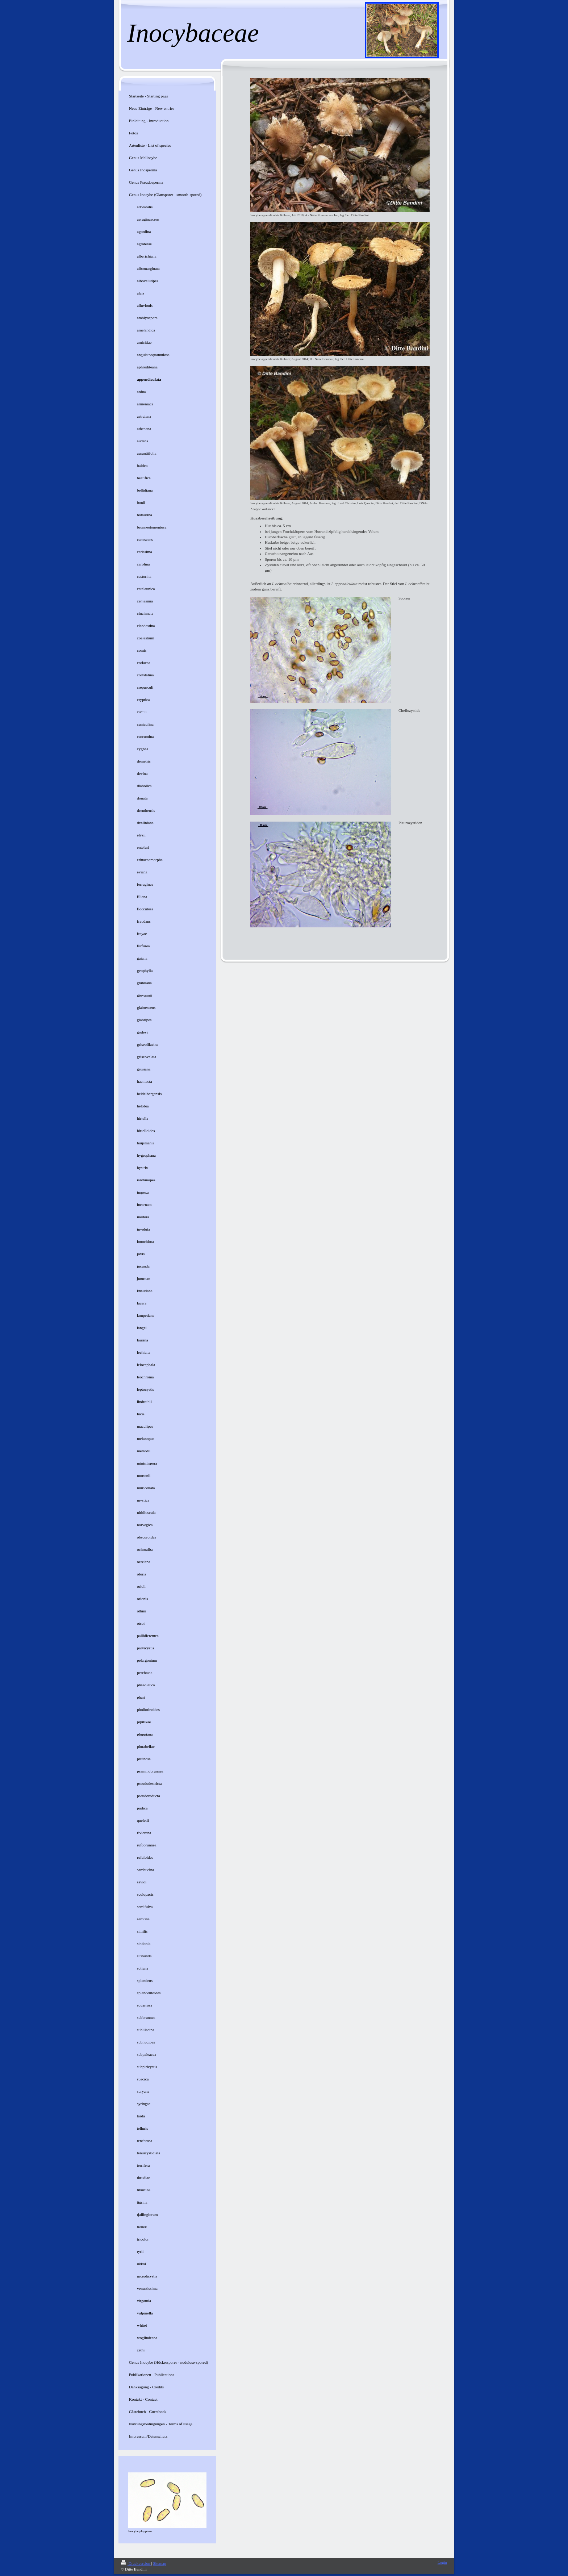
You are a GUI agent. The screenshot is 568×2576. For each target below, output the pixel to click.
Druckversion (136, 2563)
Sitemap (159, 2563)
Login (442, 2562)
